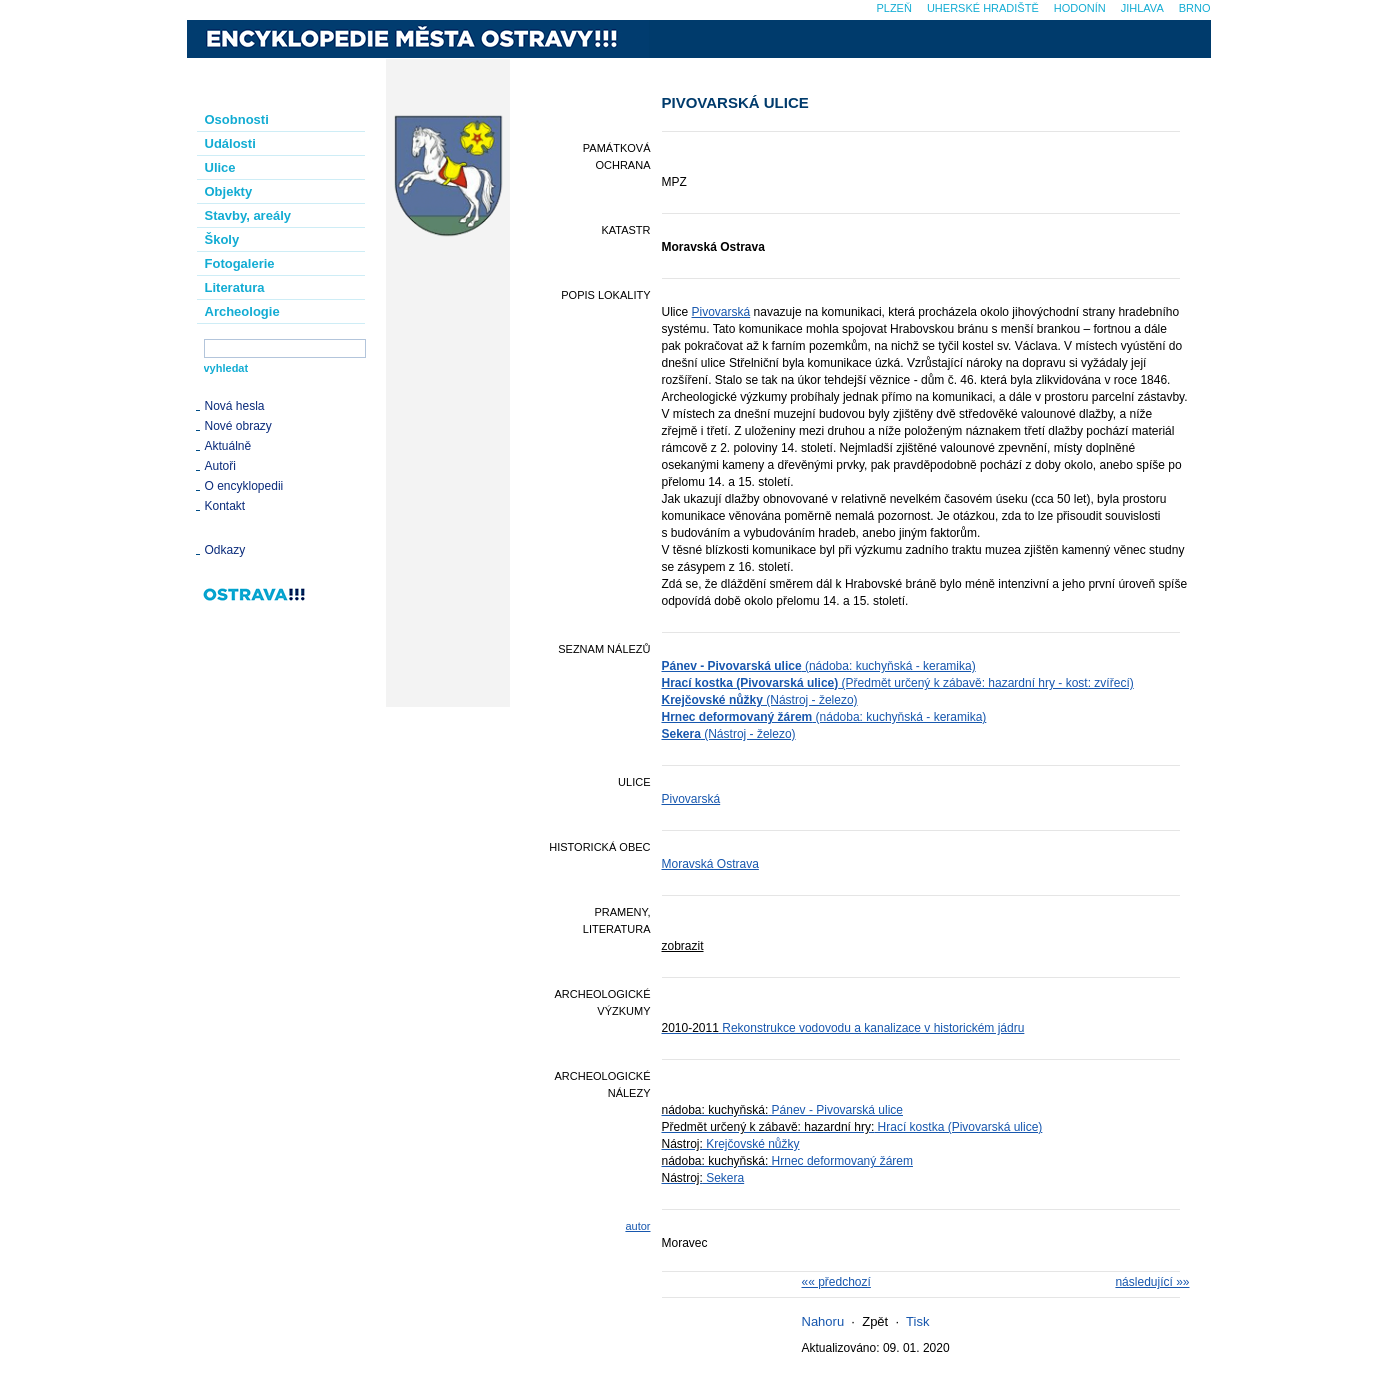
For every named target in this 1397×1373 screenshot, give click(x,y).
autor (637, 1226)
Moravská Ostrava (710, 864)
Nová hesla (235, 406)
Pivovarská (721, 312)
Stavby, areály (248, 215)
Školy (222, 239)
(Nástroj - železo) (760, 700)
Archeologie (242, 311)
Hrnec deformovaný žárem (787, 1161)
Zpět (875, 1321)
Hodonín (1080, 8)
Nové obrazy (238, 426)
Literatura (235, 287)
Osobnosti (237, 119)
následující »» (1152, 1282)
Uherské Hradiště (983, 8)
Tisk (917, 1321)
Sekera (703, 1178)
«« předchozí (836, 1282)
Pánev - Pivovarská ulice (782, 1110)
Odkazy (225, 550)
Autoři (220, 466)
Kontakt (225, 506)
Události (230, 143)
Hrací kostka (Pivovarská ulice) (852, 1127)
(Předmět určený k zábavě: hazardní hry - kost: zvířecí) (898, 683)
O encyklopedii (244, 486)
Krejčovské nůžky (731, 1144)
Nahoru (823, 1321)
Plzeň (893, 8)
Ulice (220, 167)
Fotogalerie (240, 263)
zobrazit (683, 946)
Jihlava (1142, 8)
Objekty (229, 191)
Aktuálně (228, 446)
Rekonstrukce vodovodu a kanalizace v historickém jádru (843, 1028)
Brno (1195, 8)
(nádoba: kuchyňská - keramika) (819, 666)
